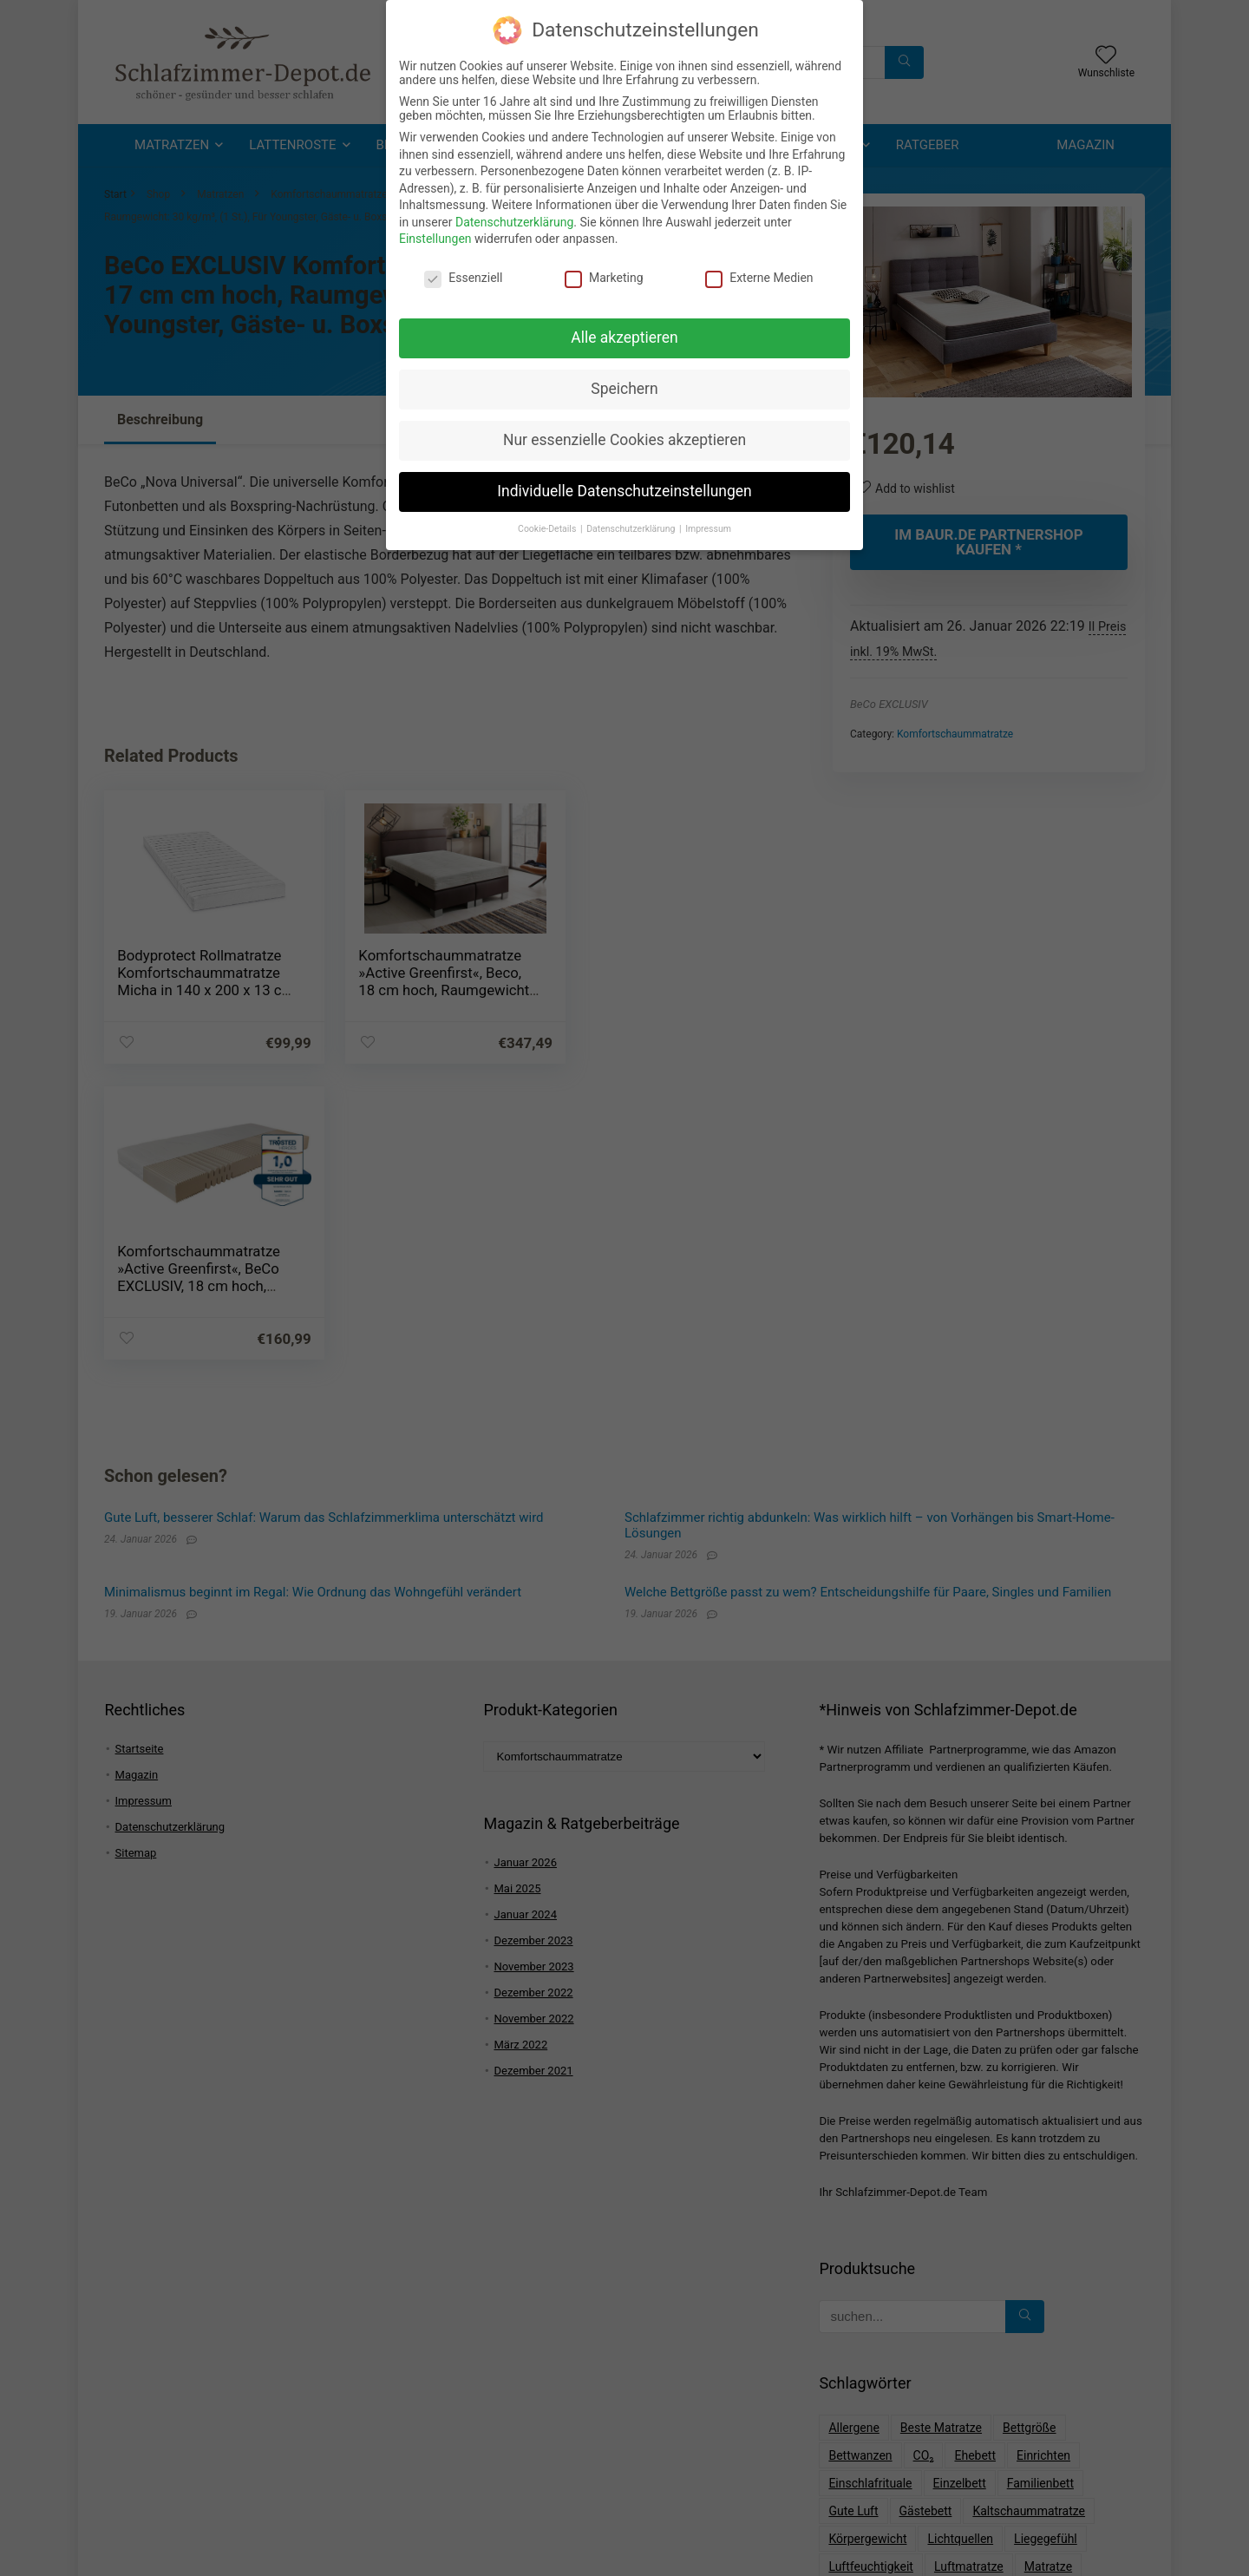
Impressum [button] (708, 524)
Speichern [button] (624, 384)
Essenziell (463, 273)
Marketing (604, 273)
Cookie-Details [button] (548, 524)
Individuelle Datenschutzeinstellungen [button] (624, 486)
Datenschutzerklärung (514, 218)
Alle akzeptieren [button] (624, 333)
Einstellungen (435, 234)
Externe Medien (759, 273)
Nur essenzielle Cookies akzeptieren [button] (624, 435)
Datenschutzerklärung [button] (631, 524)
